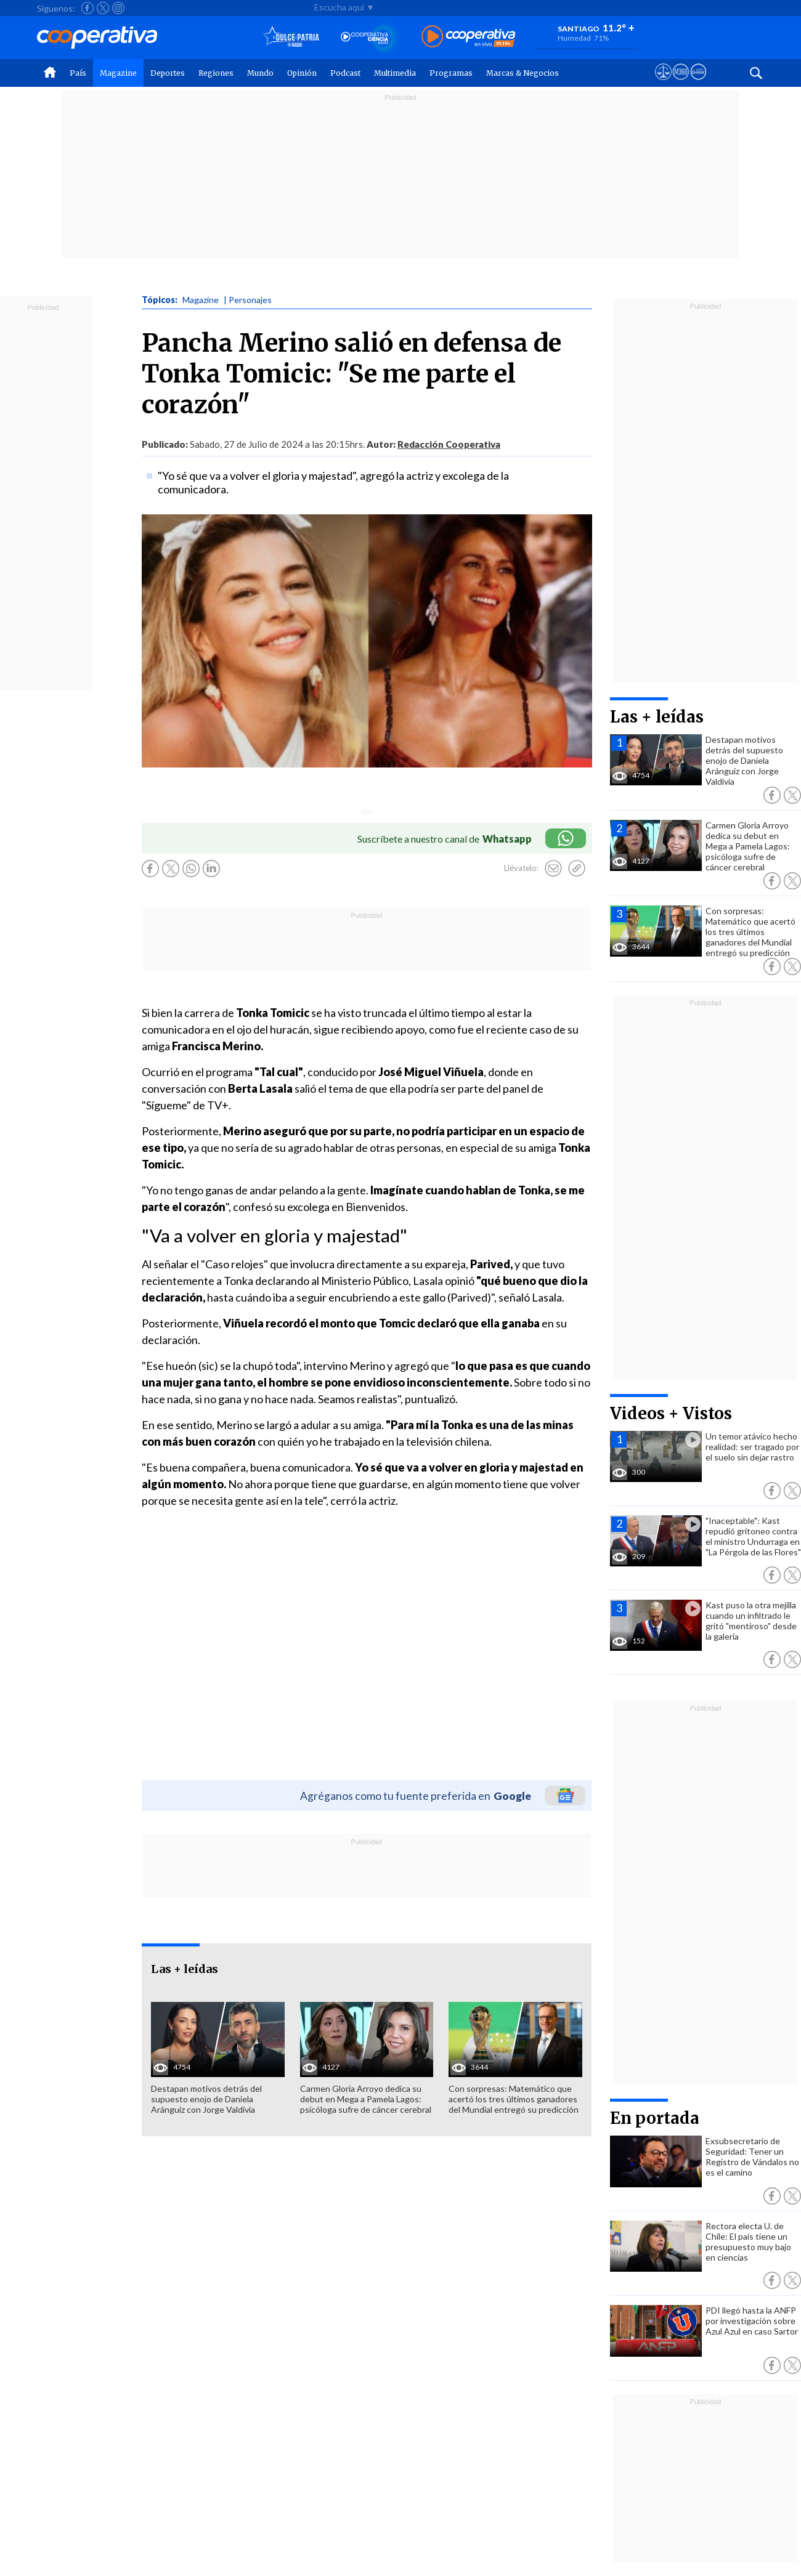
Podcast (345, 73)
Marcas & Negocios (522, 73)
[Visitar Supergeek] (698, 83)
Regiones (216, 73)
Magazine (118, 73)
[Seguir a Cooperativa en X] (103, 8)
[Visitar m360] (680, 83)
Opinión (302, 73)
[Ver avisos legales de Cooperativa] (663, 83)
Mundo (260, 73)
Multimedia (395, 73)
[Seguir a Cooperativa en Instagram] (118, 8)
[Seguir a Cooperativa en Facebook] (87, 8)
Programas (451, 73)
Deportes (167, 73)
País (78, 73)
